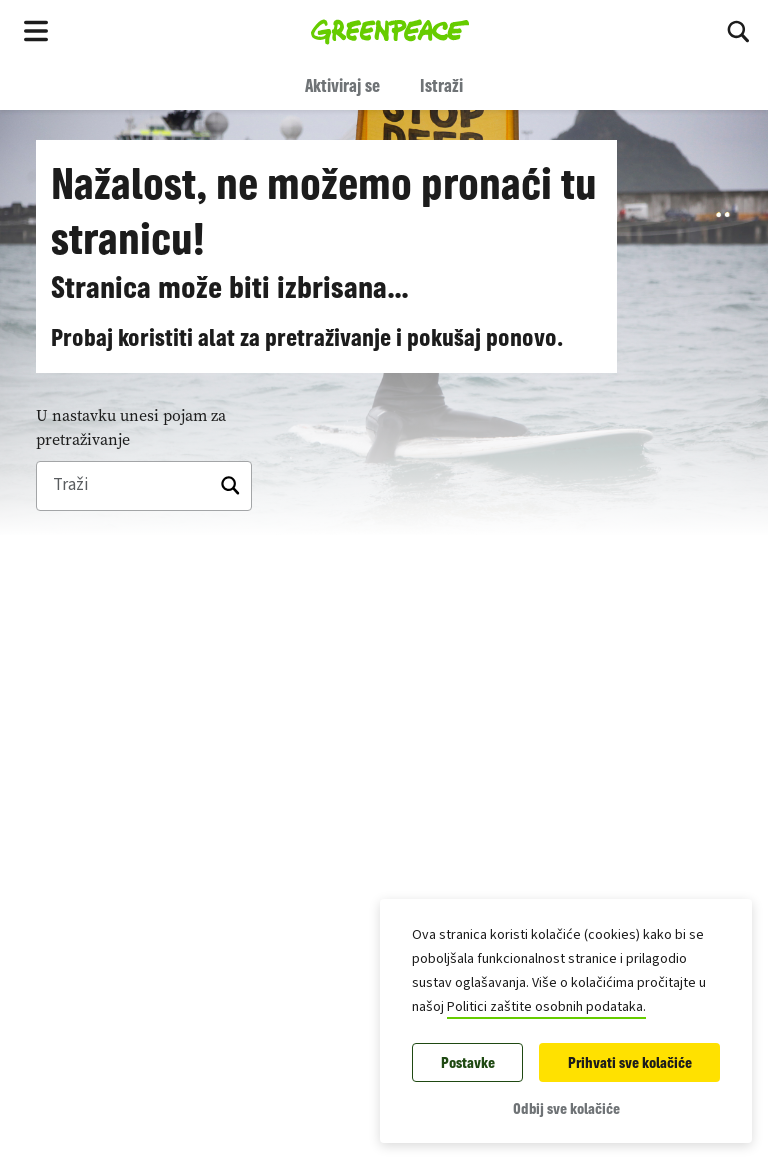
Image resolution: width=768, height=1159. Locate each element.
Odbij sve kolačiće (566, 1108)
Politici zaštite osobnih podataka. (546, 1007)
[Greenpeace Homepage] (390, 30)
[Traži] (144, 486)
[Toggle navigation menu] (36, 30)
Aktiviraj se (342, 85)
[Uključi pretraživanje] (738, 30)
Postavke (468, 1062)
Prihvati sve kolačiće (630, 1062)
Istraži (441, 85)
